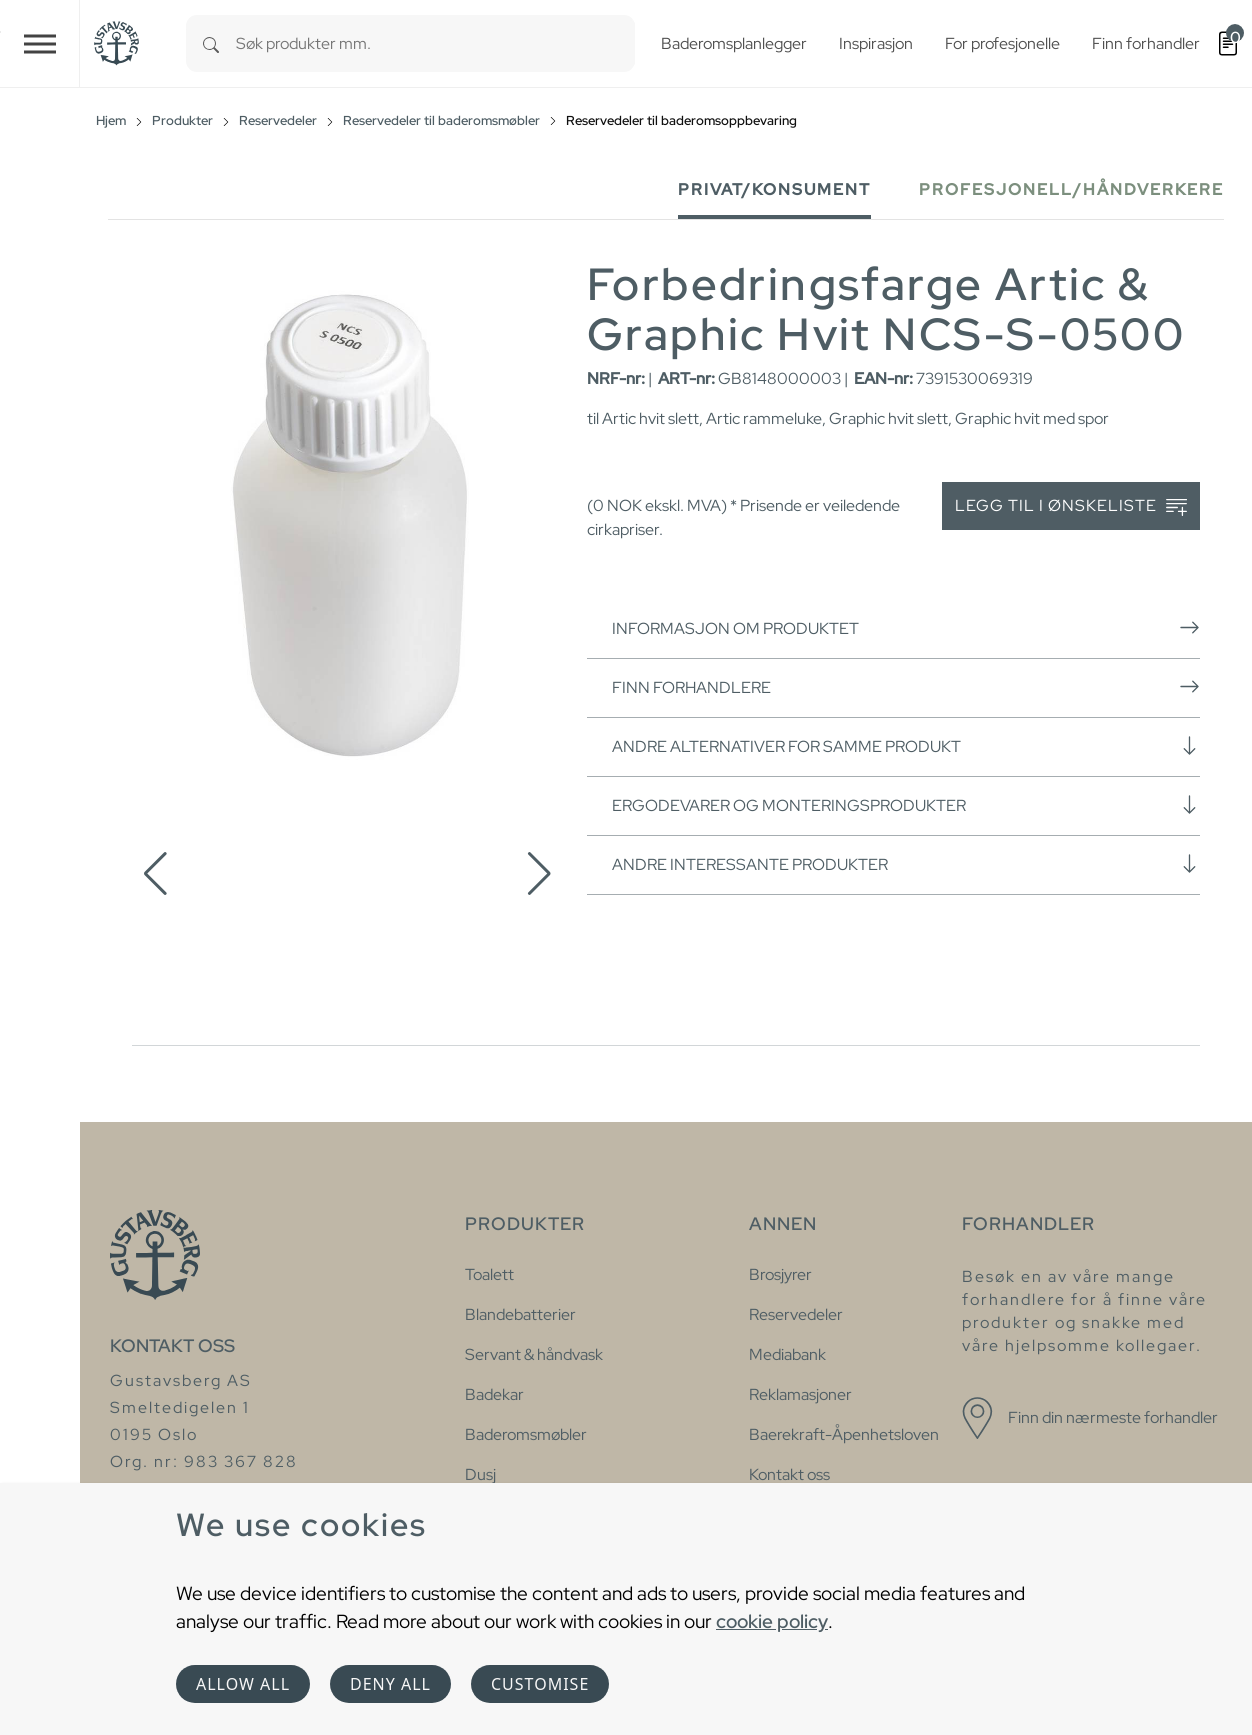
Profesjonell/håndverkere (1071, 189)
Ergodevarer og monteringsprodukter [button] (906, 805)
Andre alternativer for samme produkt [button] (906, 746)
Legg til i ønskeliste (1071, 506)
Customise (540, 1684)
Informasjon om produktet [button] (906, 628)
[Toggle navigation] (40, 43)
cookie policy (772, 1621)
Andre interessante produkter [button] (906, 864)
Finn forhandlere (906, 687)
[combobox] (435, 43)
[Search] (211, 43)
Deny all (390, 1684)
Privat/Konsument (774, 189)
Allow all (243, 1684)
